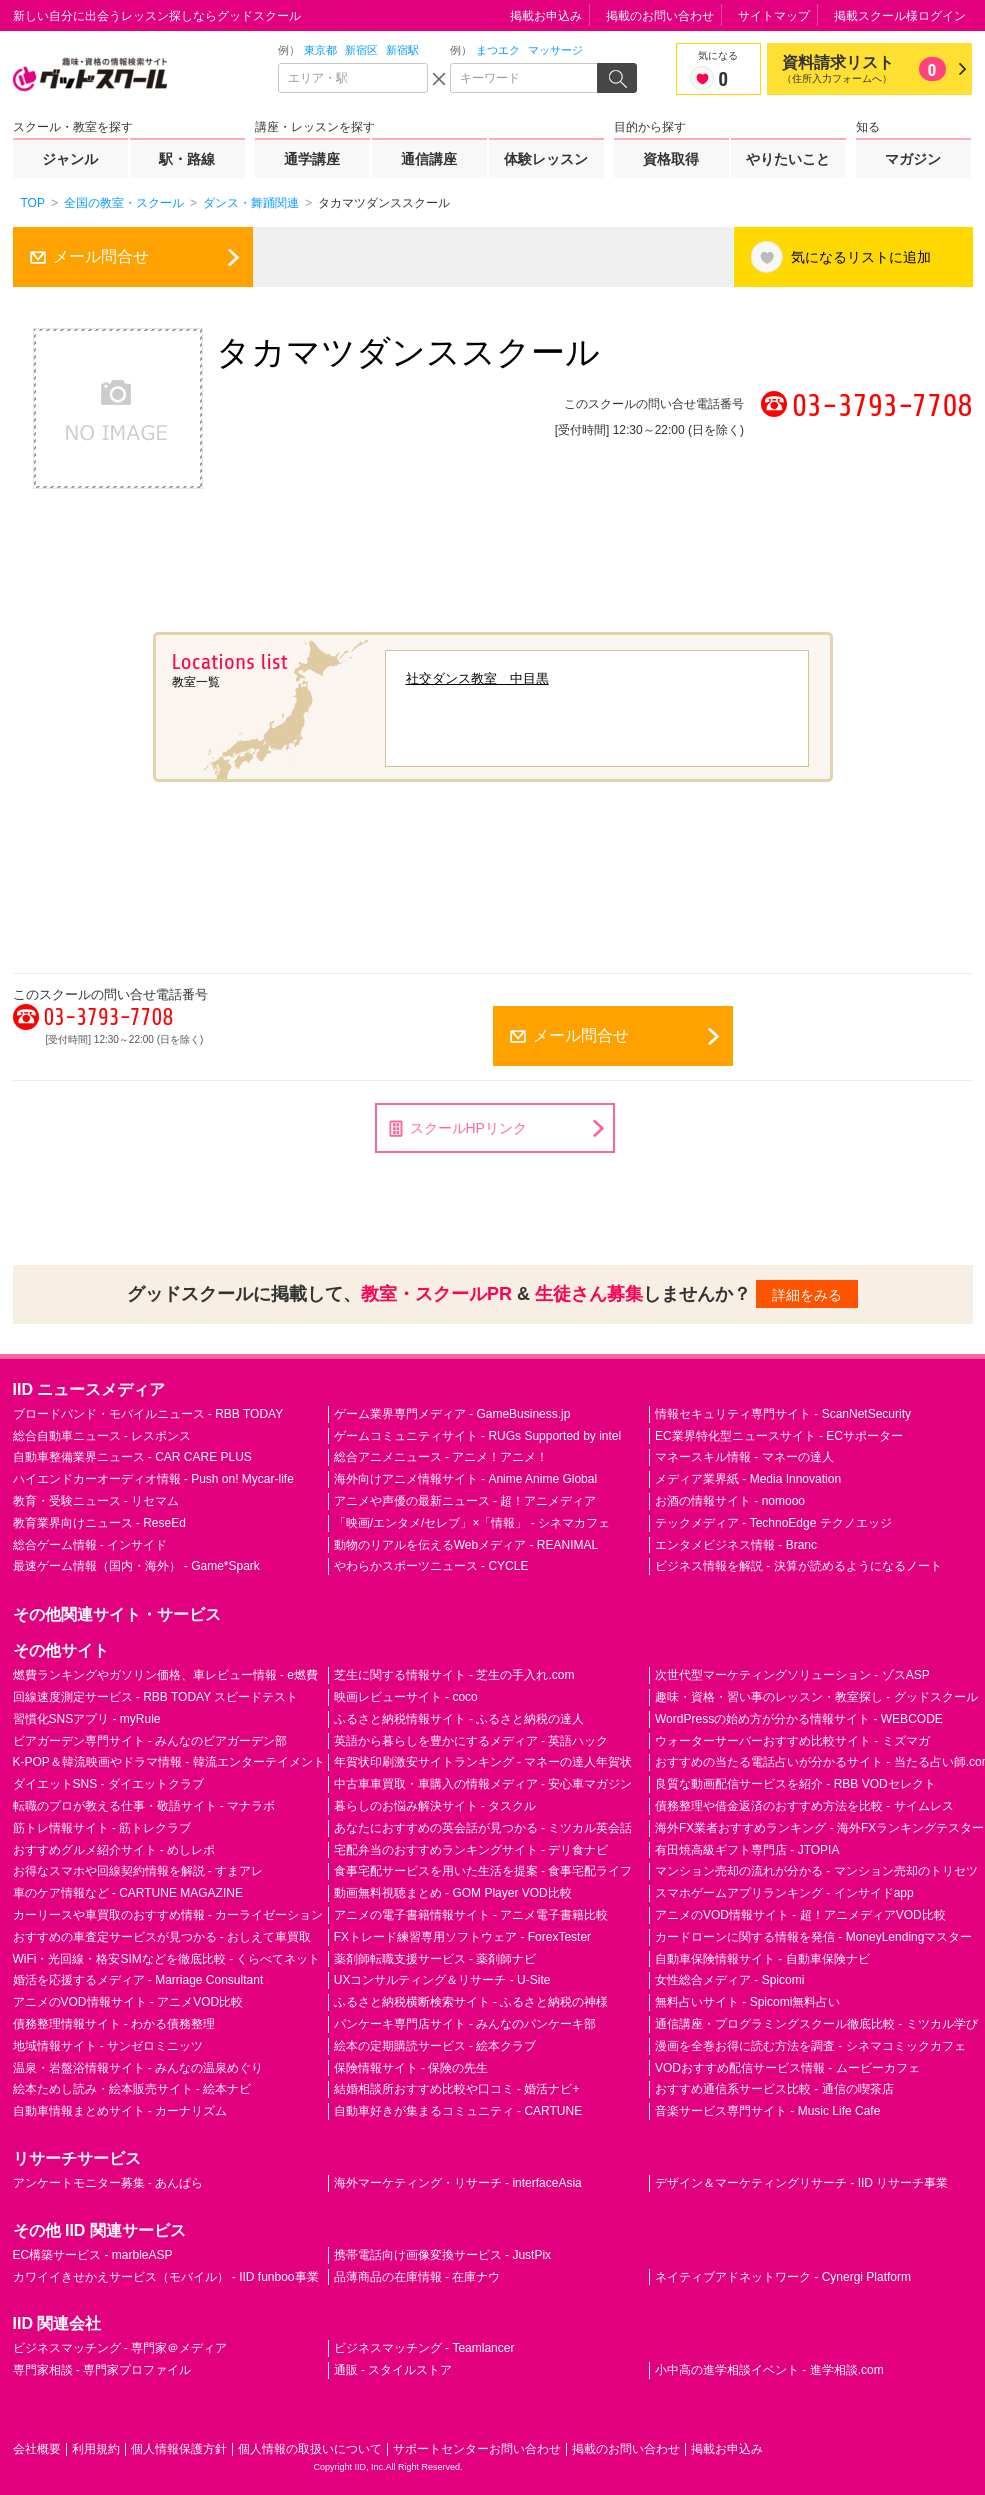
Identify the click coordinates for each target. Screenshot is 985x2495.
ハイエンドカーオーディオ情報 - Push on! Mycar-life (153, 1479)
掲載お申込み (546, 16)
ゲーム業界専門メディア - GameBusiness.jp (452, 1414)
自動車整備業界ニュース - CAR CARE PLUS (132, 1457)
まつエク (498, 50)
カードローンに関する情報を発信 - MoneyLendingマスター (813, 1937)
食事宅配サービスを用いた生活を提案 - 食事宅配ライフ (483, 1871)
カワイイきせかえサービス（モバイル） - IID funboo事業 (166, 2277)
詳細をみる (807, 1295)
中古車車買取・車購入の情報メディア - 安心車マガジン (483, 1784)
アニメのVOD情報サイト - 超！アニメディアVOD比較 (800, 1915)
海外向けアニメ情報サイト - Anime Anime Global (465, 1479)
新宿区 (361, 50)
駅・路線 (187, 159)
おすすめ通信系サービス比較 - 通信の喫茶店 (774, 2089)
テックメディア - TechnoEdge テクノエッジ (773, 1523)
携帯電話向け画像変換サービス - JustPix (442, 2255)
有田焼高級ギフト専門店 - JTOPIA (747, 1850)
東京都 (320, 50)
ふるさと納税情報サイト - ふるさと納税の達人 (459, 1719)
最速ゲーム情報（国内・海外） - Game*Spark (136, 1566)
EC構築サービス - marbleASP (93, 2255)
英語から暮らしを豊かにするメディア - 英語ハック (471, 1741)
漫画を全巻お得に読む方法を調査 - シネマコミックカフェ (810, 2046)
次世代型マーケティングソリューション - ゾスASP (792, 1675)
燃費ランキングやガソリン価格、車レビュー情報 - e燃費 (165, 1675)
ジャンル (70, 159)
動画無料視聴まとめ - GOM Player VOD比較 (453, 1893)
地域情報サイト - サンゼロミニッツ (108, 2046)
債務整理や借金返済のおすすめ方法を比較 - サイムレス (804, 1806)
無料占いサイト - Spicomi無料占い (747, 2002)
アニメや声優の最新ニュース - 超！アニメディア (465, 1501)
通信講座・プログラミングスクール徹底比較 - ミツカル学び (816, 2024)
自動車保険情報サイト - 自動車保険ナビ (762, 1959)
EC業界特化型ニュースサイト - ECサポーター (779, 1436)
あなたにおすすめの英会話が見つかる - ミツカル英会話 (483, 1828)
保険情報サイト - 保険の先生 (411, 2068)
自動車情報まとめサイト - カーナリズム (120, 2111)
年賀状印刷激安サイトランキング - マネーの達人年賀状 (483, 1762)
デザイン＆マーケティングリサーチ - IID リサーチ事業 (801, 2183)
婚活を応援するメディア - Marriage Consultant (138, 1980)
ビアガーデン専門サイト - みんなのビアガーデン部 (150, 1741)
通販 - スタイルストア (393, 2370)
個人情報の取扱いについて (310, 2449)
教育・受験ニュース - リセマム (96, 1501)
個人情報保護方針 (179, 2449)
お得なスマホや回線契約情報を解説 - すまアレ (138, 1871)
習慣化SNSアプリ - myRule (87, 1719)
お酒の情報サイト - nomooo (730, 1501)
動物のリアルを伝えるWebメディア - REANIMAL (466, 1545)
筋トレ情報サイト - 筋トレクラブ (102, 1828)
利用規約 (96, 2449)
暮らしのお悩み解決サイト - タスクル (435, 1806)
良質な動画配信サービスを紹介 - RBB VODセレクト (795, 1784)
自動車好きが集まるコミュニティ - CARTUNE (458, 2111)
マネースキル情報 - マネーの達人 (744, 1457)
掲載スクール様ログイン (900, 16)
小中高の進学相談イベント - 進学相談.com (769, 2370)
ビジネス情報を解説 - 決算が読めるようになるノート (798, 1566)
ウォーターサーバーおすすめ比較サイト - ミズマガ (792, 1741)
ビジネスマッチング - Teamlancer (424, 2348)
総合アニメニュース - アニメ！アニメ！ (441, 1457)
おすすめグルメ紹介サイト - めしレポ (114, 1850)
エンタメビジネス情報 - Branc (736, 1545)
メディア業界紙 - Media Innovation (748, 1479)
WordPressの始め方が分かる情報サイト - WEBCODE (799, 1719)
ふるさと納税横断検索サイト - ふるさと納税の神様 (471, 2002)
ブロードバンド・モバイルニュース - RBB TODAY (148, 1414)
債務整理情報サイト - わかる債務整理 (114, 2024)
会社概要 (37, 2449)
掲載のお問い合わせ (660, 16)
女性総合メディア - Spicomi (729, 1980)
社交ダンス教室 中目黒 (477, 678)
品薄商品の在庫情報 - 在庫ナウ (417, 2277)
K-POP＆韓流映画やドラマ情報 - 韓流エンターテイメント (169, 1762)
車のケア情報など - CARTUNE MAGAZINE (128, 1893)
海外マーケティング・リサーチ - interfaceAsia (458, 2183)
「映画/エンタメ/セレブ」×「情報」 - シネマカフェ (472, 1523)
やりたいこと (788, 159)
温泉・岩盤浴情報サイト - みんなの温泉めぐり (138, 2068)
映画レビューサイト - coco (406, 1697)
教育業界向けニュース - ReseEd (99, 1523)
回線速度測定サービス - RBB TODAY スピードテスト (156, 1697)
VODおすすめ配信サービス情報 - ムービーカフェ (787, 2068)
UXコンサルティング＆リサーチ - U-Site (442, 1980)
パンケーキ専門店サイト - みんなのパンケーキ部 (465, 2024)
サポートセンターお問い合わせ (477, 2449)
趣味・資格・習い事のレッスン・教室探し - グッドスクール (816, 1697)
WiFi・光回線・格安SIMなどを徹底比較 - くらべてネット (167, 1959)
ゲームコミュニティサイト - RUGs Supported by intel (477, 1436)
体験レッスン (546, 159)
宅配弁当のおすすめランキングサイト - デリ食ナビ (471, 1850)
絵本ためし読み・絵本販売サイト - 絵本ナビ (132, 2089)
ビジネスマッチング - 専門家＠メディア (120, 2348)
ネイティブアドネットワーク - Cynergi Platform (783, 2277)
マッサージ (555, 50)
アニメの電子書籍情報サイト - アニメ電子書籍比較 (471, 1915)
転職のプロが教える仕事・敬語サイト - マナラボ (144, 1806)
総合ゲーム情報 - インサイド (90, 1545)
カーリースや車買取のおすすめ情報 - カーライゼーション (168, 1915)
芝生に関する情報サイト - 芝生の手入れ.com (454, 1675)
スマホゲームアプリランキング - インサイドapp (784, 1893)
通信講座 (429, 159)
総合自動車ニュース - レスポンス (102, 1436)
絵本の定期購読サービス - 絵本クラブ (435, 2046)
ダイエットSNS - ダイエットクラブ (108, 1784)
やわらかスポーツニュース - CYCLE (431, 1566)
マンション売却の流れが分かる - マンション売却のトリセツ (816, 1871)
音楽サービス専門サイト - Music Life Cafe (767, 2111)
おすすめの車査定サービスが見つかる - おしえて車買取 (162, 1937)
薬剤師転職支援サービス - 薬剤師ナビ (435, 1959)
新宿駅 (402, 50)
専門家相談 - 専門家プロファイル (102, 2370)
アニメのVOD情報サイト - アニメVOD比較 (128, 2002)
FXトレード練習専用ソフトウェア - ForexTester (462, 1937)
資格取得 (671, 159)
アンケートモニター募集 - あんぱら (108, 2183)
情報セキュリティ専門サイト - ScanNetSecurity (783, 1414)
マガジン (913, 159)
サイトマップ (774, 16)
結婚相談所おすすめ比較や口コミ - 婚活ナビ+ (457, 2089)
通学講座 (312, 159)
